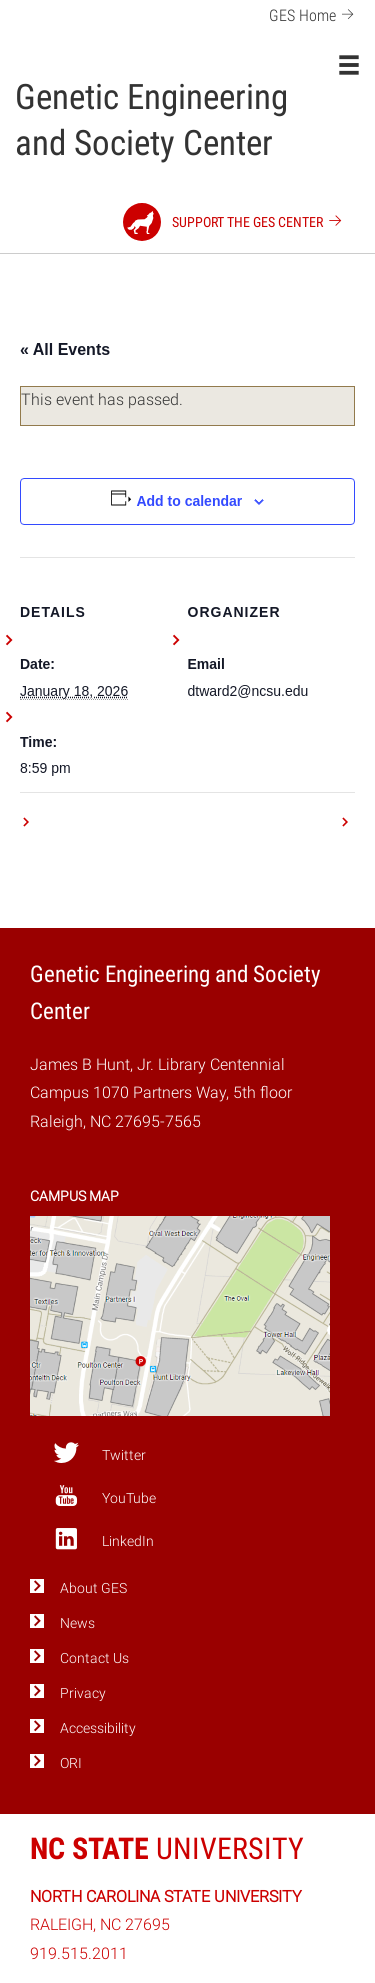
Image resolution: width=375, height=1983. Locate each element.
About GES (93, 1588)
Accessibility (98, 1728)
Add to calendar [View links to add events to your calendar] (189, 501)
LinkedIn (103, 1539)
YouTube (104, 1496)
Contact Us (94, 1658)
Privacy (83, 1693)
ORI (71, 1763)
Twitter (99, 1453)
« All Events (65, 349)
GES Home (314, 13)
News (77, 1623)
